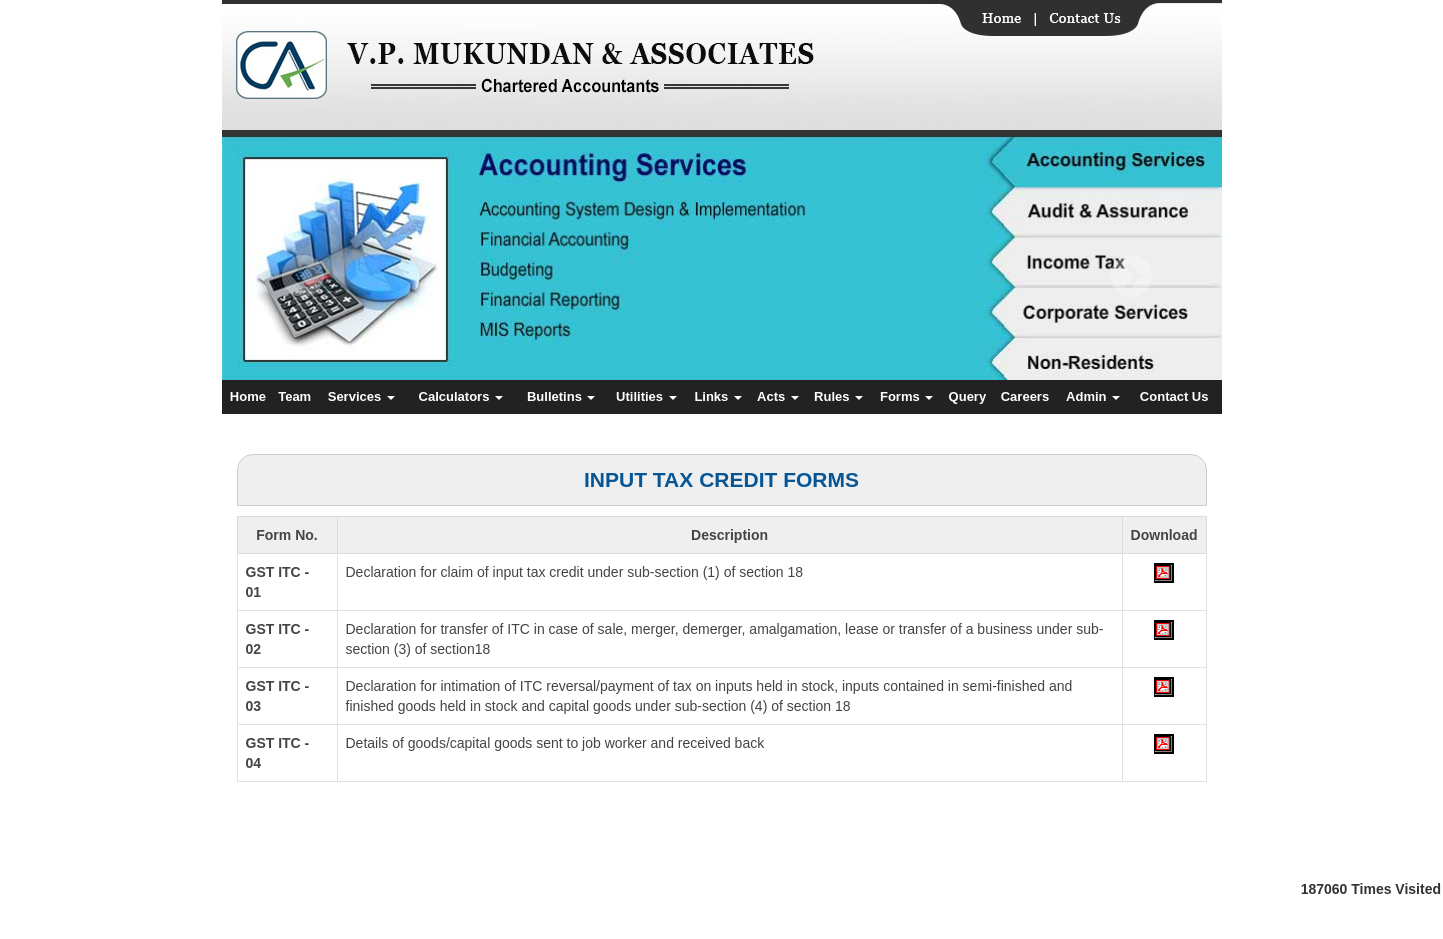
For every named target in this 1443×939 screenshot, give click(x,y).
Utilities (646, 396)
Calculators (461, 396)
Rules (838, 396)
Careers (1025, 396)
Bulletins (561, 396)
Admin (1093, 396)
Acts (778, 396)
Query (968, 396)
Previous (303, 276)
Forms (906, 396)
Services (361, 396)
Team (294, 396)
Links (718, 396)
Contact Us (1174, 396)
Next (1130, 276)
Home (248, 396)
